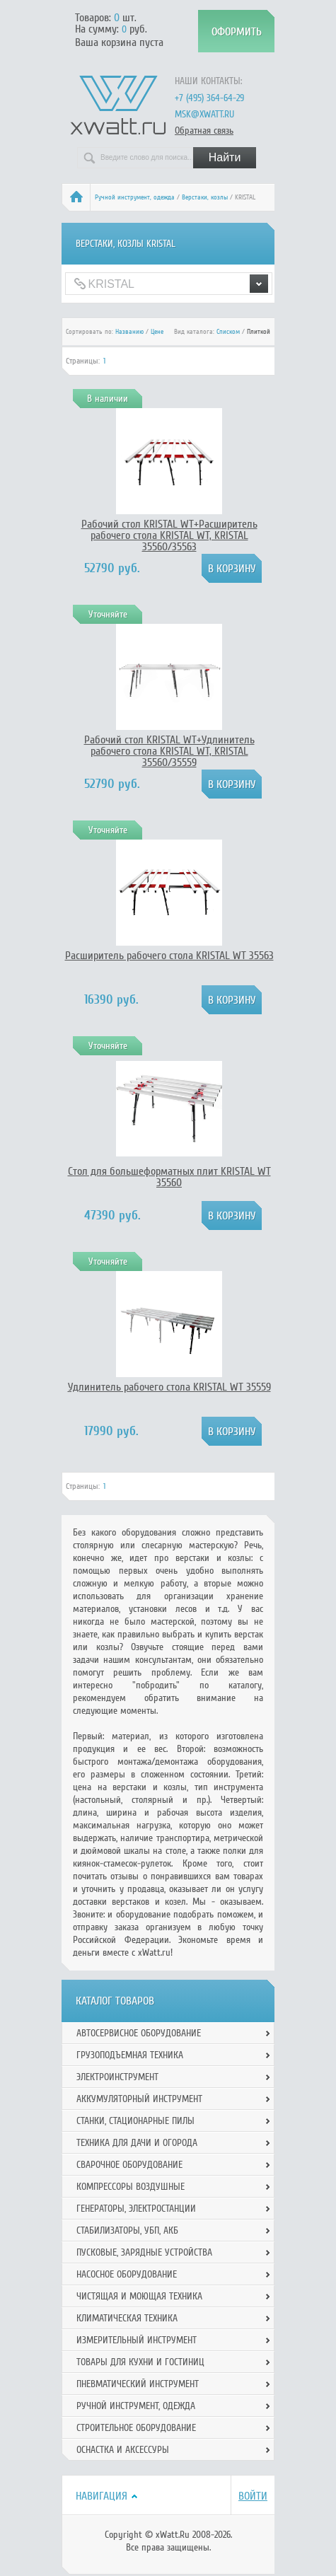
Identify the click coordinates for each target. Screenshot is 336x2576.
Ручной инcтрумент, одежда (135, 197)
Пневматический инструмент (137, 2384)
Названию (129, 331)
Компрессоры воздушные (130, 2187)
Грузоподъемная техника (129, 2055)
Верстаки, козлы (205, 197)
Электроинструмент (117, 2077)
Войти (252, 2496)
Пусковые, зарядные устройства (144, 2252)
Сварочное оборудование (129, 2165)
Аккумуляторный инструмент (139, 2099)
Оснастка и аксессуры (122, 2450)
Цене (157, 331)
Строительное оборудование (136, 2428)
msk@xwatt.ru (204, 114)
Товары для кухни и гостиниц (140, 2362)
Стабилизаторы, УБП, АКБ (127, 2230)
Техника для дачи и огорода (136, 2143)
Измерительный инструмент (136, 2340)
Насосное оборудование (126, 2274)
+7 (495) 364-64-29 (209, 98)
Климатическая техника (127, 2318)
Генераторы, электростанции (136, 2209)
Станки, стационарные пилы (135, 2121)
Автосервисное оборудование (138, 2033)
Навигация (101, 2496)
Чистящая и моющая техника (139, 2296)
